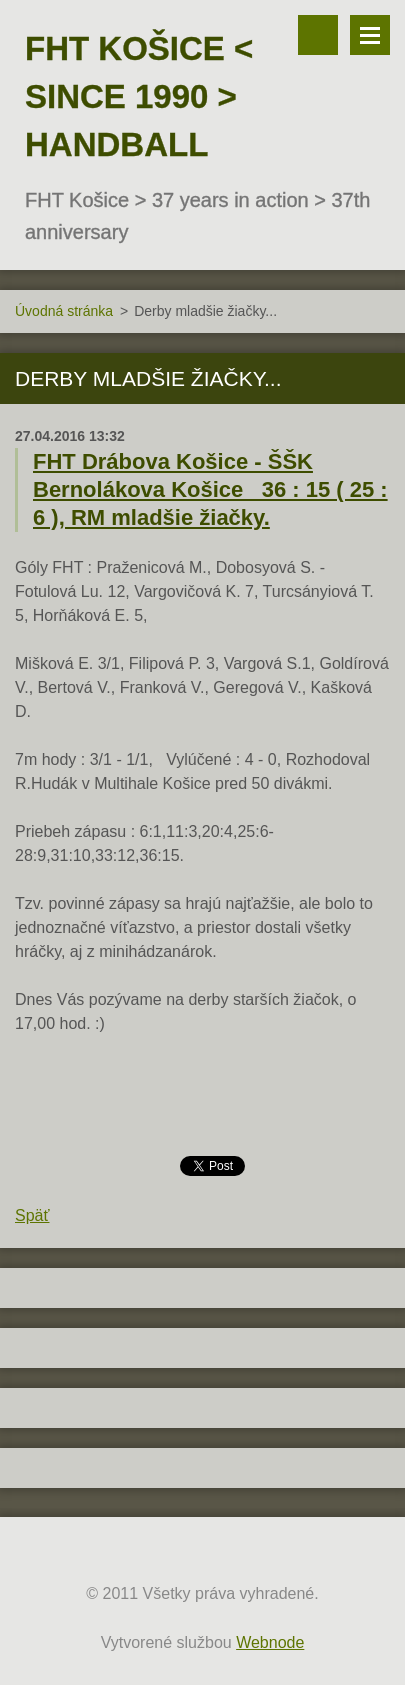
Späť (32, 1215)
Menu (370, 35)
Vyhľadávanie (318, 35)
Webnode (270, 1642)
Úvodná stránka (64, 311)
